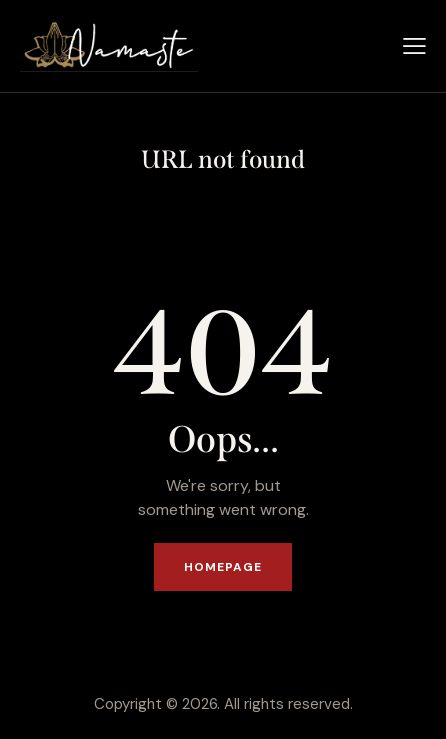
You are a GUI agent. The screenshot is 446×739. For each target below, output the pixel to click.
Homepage (223, 567)
